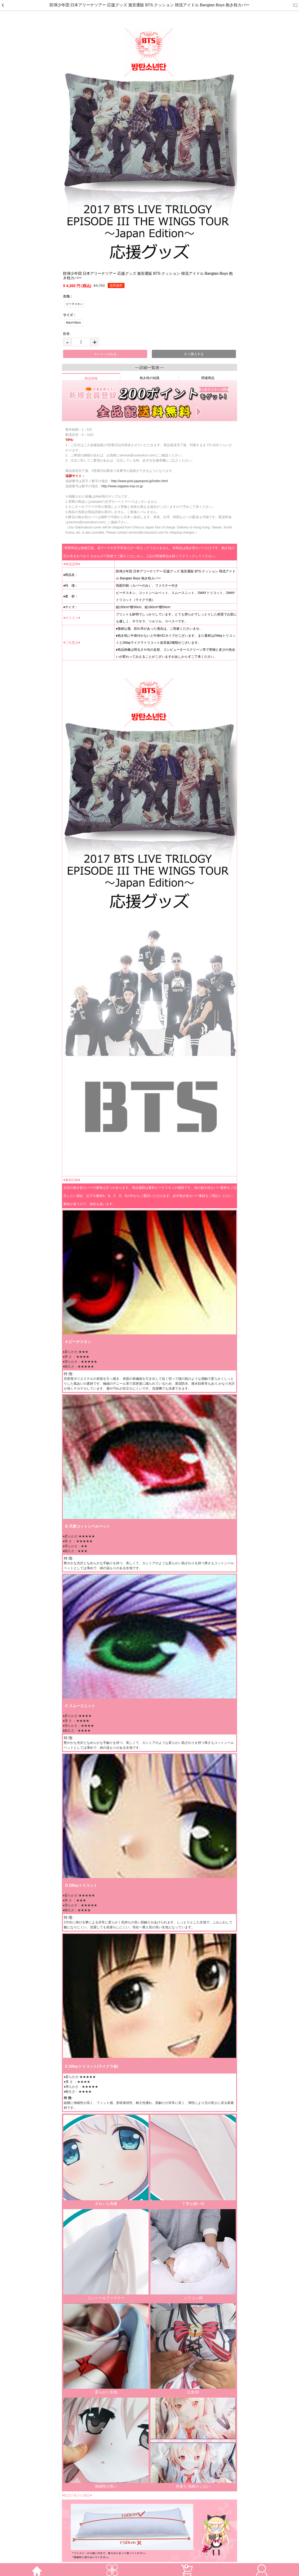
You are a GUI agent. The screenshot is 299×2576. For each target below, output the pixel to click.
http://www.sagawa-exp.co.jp (122, 486)
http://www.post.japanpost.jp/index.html (139, 481)
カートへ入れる (105, 354)
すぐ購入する (194, 354)
